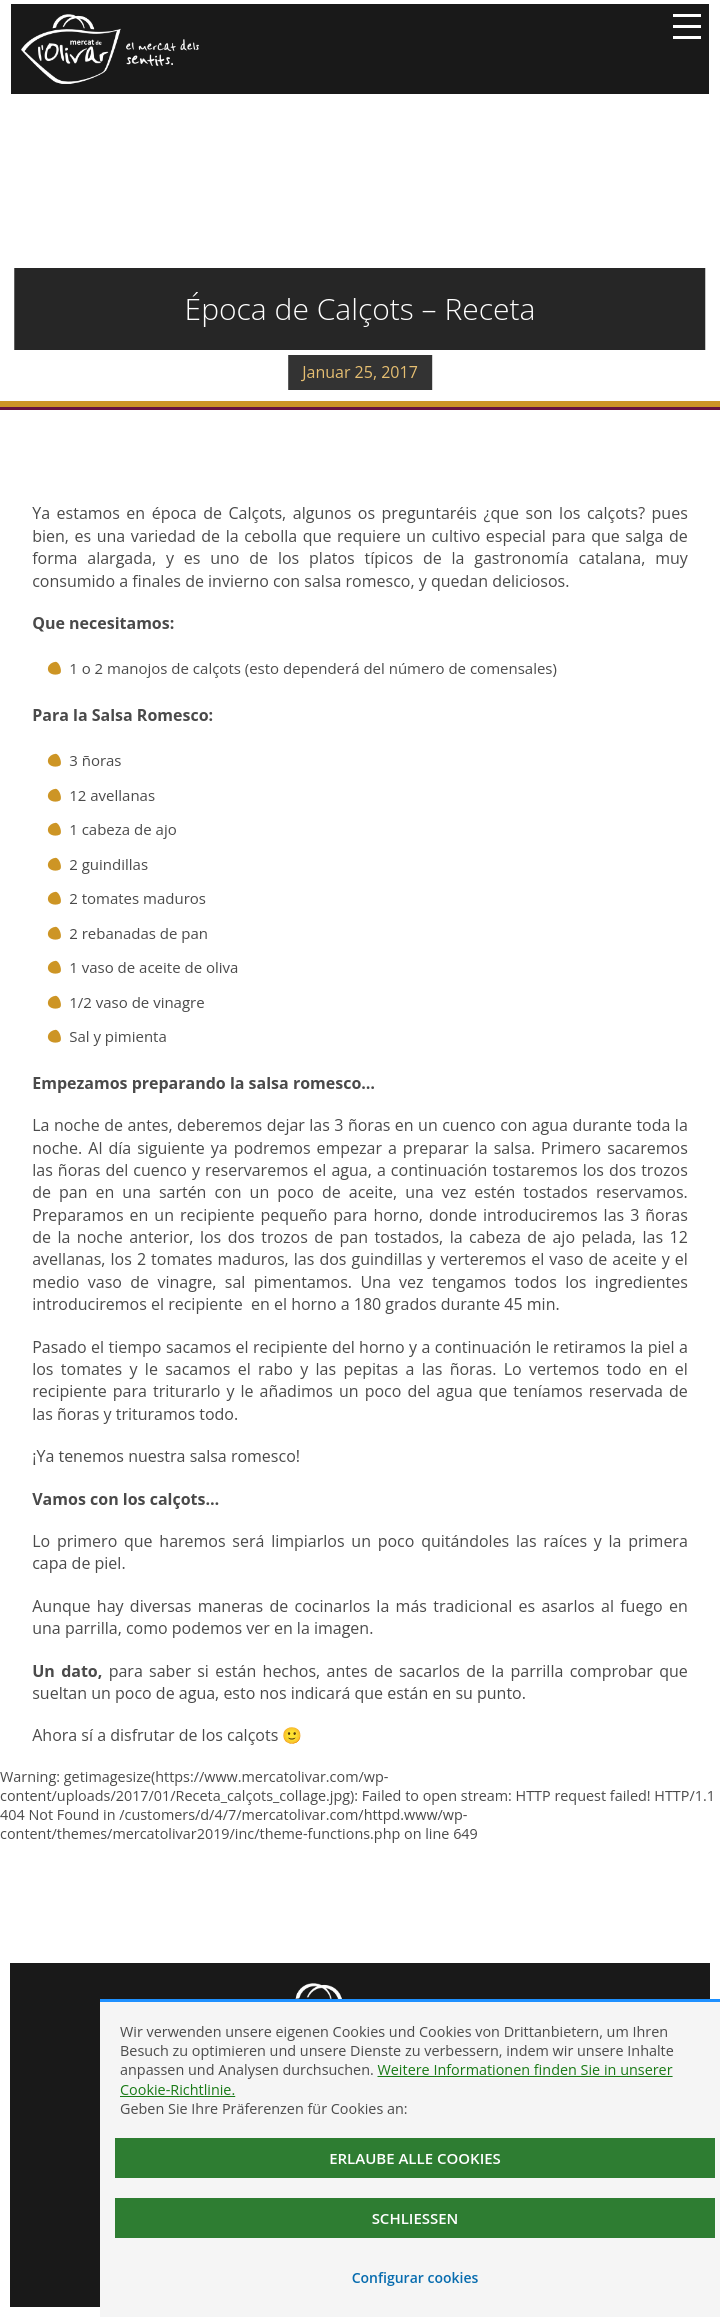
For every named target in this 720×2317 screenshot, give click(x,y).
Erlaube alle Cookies (415, 2158)
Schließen (415, 2218)
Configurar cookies (415, 2277)
